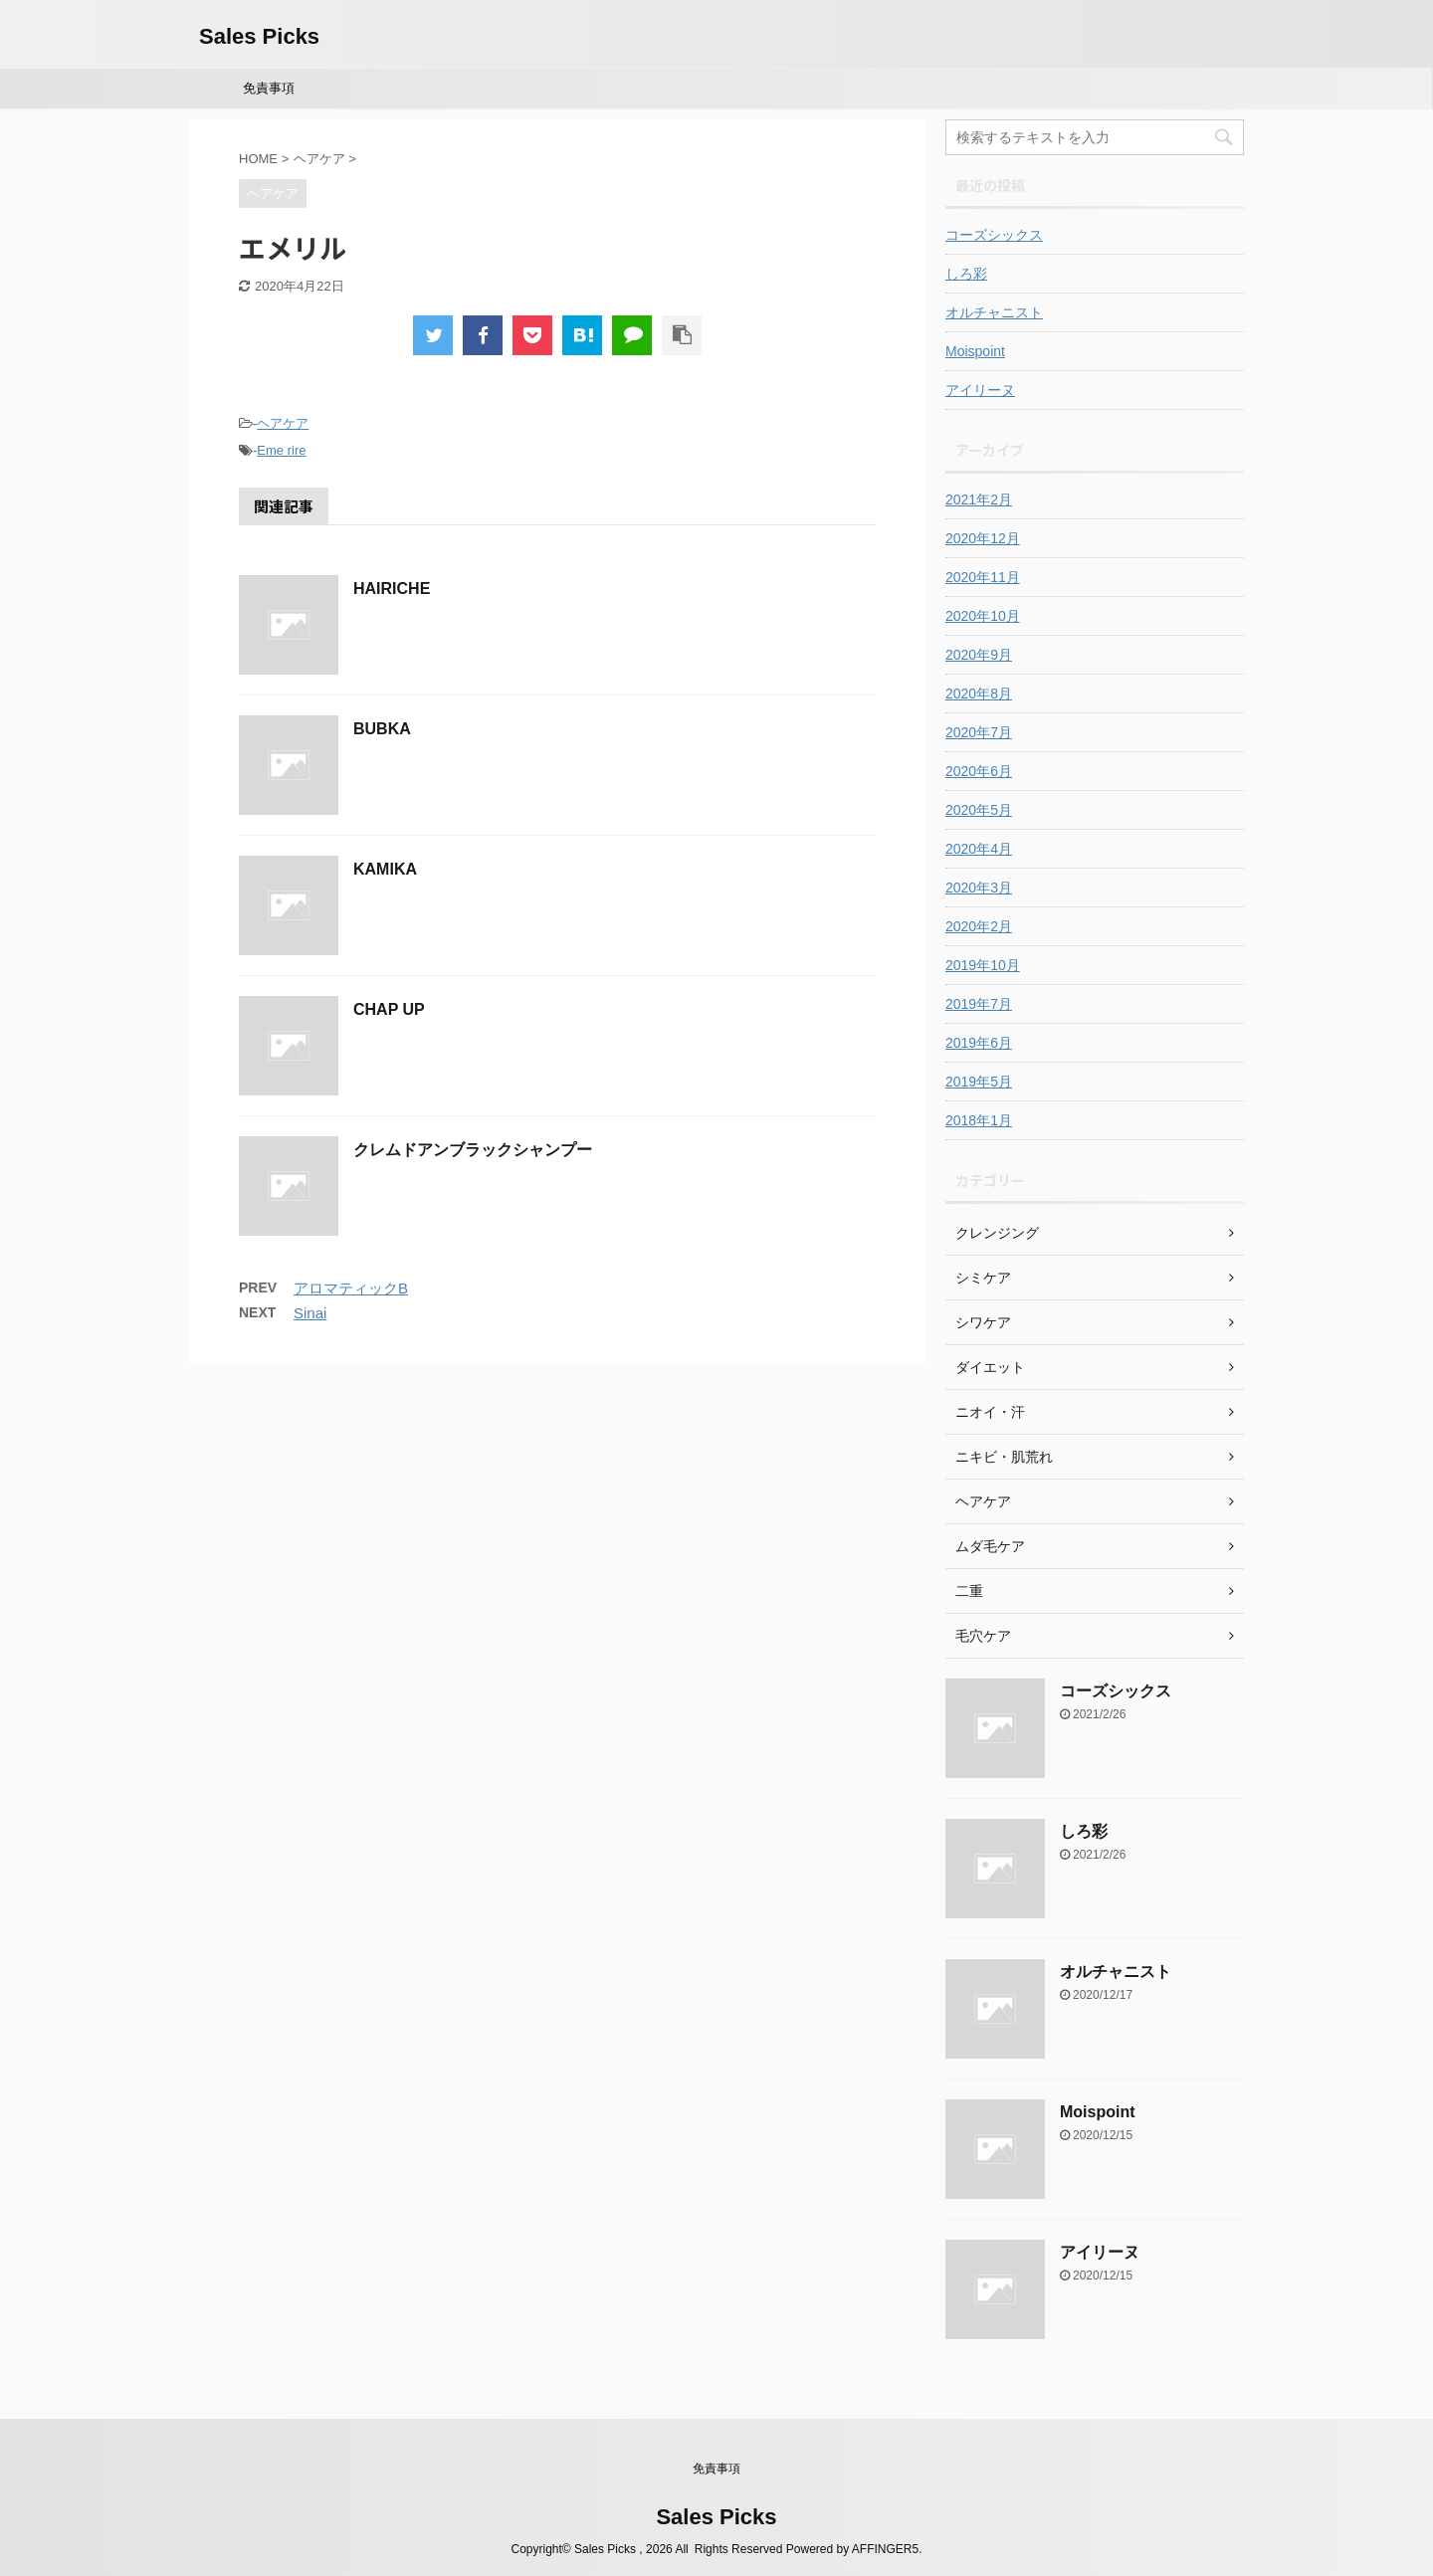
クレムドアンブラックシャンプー (472, 1149)
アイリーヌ (980, 390)
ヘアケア (282, 423)
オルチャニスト (994, 312)
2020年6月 (978, 771)
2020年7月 (978, 732)
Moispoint (975, 351)
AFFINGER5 (885, 2549)
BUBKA (382, 728)
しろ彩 (966, 274)
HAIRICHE (391, 588)
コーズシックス (994, 235)
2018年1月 (978, 1120)
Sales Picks (259, 36)
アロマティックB (351, 1288)
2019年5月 (978, 1082)
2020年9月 (978, 655)
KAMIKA (385, 869)
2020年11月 (982, 577)
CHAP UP (389, 1009)
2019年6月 (978, 1043)
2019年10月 (982, 965)
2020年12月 (982, 538)
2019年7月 (978, 1004)
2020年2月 (978, 926)
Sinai (310, 1312)
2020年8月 (978, 693)
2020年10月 (982, 616)
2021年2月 (978, 499)
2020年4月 (978, 849)
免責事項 (269, 88)
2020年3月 (978, 887)
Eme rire (281, 450)
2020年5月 (978, 810)
